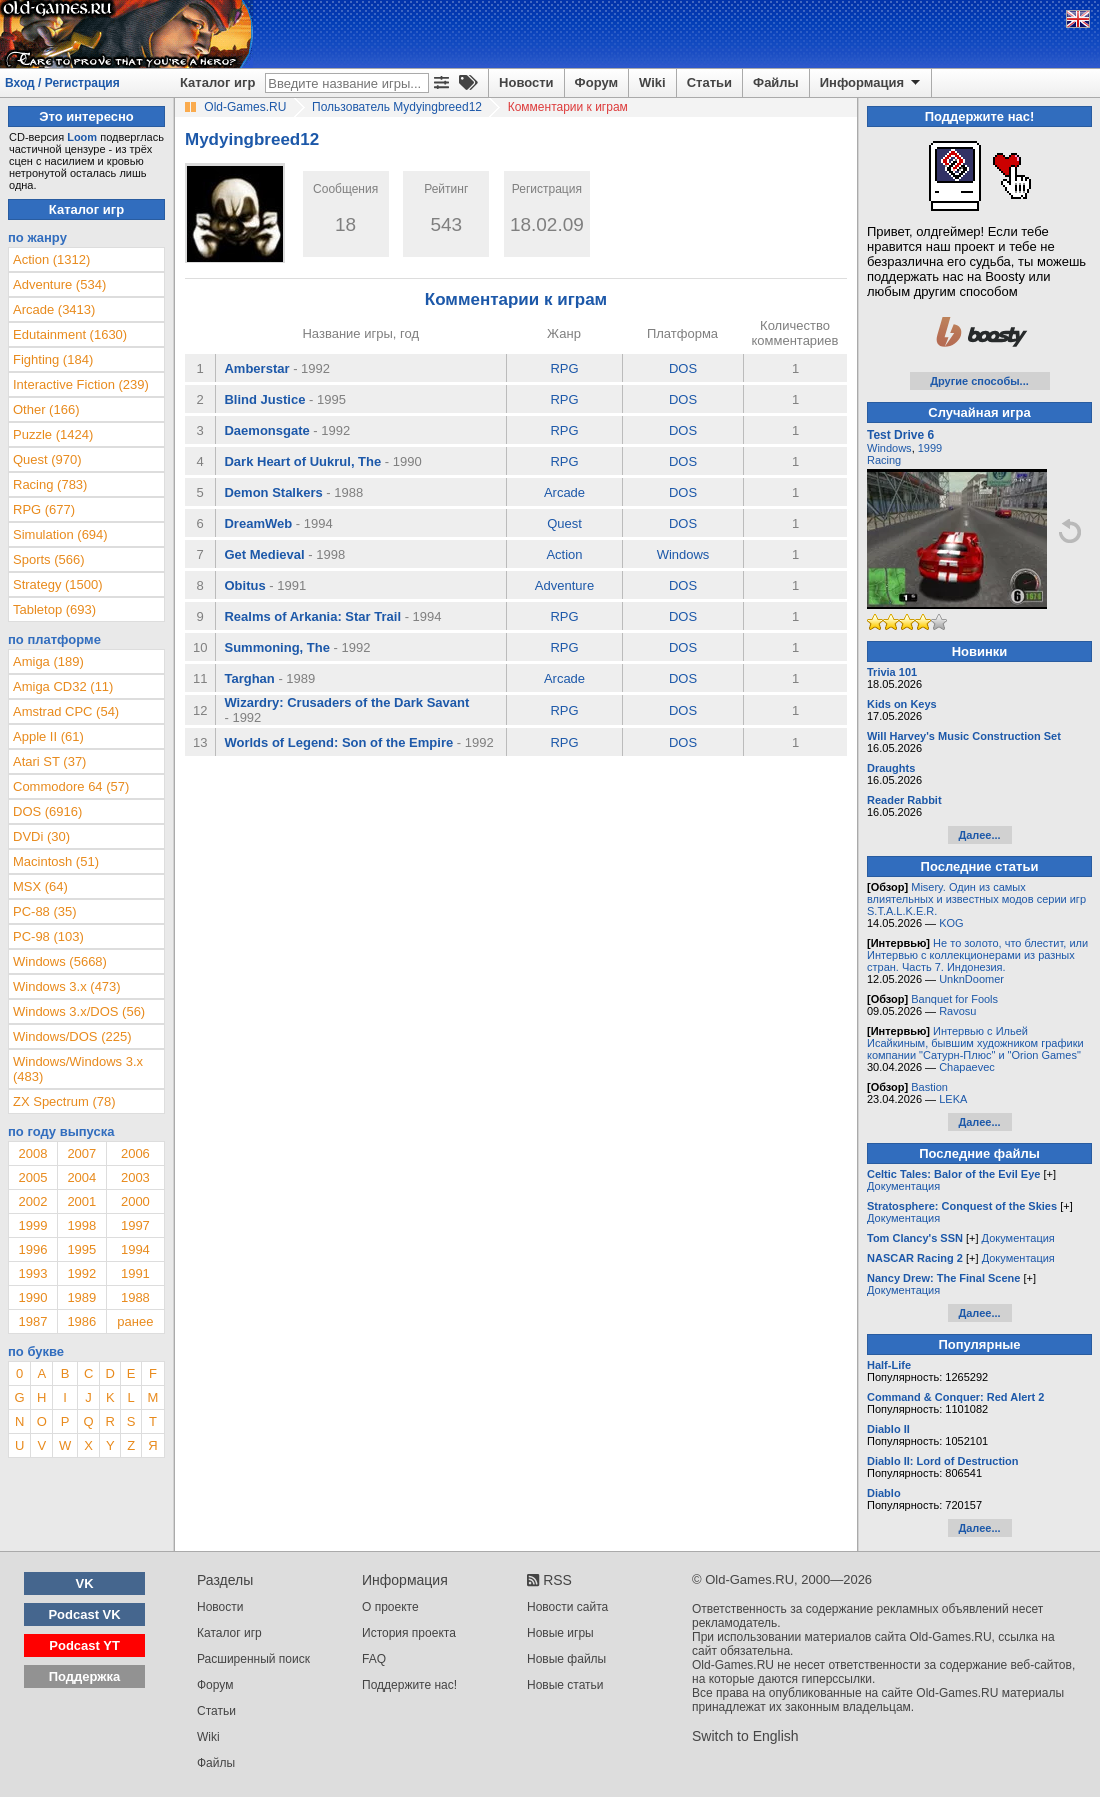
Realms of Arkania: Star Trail (312, 616)
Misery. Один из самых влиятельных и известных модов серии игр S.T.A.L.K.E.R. (976, 899)
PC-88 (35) (45, 911)
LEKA (953, 1099)
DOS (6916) (47, 811)
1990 (32, 1297)
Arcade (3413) (54, 309)
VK (85, 1583)
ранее (135, 1321)
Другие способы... (979, 381)
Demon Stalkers (273, 492)
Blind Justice (264, 399)
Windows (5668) (60, 961)
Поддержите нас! (409, 1685)
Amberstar (256, 368)
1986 (81, 1321)
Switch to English (745, 1736)
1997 (135, 1225)
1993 (32, 1273)
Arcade (564, 492)
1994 (135, 1249)
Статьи (709, 82)
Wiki (652, 82)
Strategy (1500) (58, 584)
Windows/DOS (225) (72, 1036)
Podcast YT (84, 1645)
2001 (81, 1201)
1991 (135, 1273)
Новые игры (560, 1633)
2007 (81, 1153)
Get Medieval (264, 554)
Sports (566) (49, 559)
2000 (135, 1201)
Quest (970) (47, 459)
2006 (135, 1153)
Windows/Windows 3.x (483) (78, 1069)
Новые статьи (565, 1685)
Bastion (929, 1087)
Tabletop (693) (54, 609)
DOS (683, 368)
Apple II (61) (48, 736)
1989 (81, 1297)
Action (564, 554)
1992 (81, 1273)
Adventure (564, 585)
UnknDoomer (971, 979)
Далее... (979, 835)
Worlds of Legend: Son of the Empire (338, 742)
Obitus (244, 585)
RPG (564, 368)
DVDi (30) (41, 836)
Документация (903, 1186)
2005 (32, 1177)
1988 (135, 1297)
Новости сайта (567, 1607)
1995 (81, 1249)
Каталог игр (217, 82)
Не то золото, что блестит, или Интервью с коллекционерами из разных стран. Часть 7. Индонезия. (977, 955)
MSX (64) (40, 886)
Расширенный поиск (253, 1659)
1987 (32, 1321)
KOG (951, 923)
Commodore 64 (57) (71, 786)
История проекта (409, 1633)
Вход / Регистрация (62, 83)
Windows (683, 554)
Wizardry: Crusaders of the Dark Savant (346, 702)
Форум (596, 82)
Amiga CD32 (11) (63, 686)
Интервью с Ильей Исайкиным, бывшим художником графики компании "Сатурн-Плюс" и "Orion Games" (975, 1043)
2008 (32, 1153)
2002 (32, 1201)
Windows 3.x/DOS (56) (79, 1011)
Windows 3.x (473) (67, 986)
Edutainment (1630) (70, 334)
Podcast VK (84, 1614)
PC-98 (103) (48, 936)
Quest (564, 523)
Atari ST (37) (49, 761)
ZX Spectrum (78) (64, 1101)
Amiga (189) (48, 661)
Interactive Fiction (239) (81, 384)
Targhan (249, 678)
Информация (871, 83)
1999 (32, 1225)
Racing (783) (50, 484)
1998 (81, 1225)
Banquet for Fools (954, 999)
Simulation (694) (60, 534)
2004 (81, 1177)
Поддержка (85, 1676)
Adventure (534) (59, 284)
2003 (135, 1177)
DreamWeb (258, 523)
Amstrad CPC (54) (66, 711)
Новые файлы (566, 1659)
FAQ (374, 1659)
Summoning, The (276, 647)
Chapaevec (967, 1067)
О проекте (390, 1607)
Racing (884, 460)
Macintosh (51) (56, 861)
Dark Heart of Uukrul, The (302, 461)
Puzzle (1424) (53, 434)
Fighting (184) (53, 359)
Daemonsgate (266, 430)
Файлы (776, 82)
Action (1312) (51, 259)
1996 (32, 1249)
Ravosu (957, 1011)
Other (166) (46, 409)
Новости (526, 82)
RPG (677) (44, 509)
